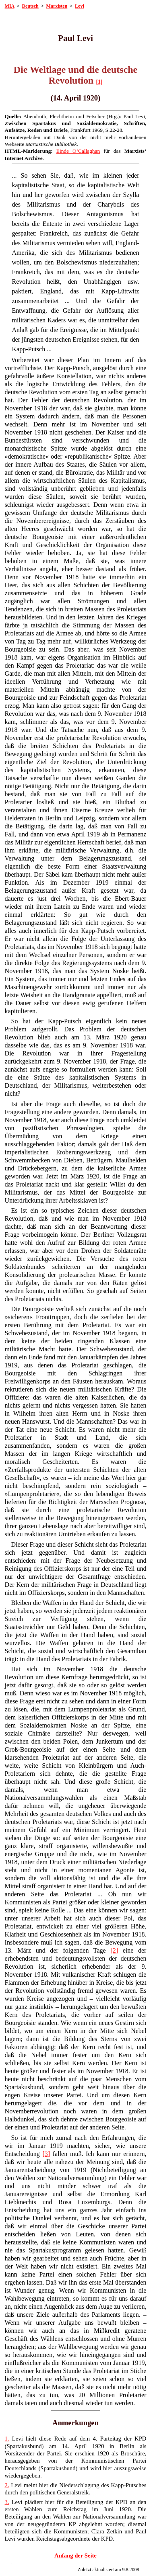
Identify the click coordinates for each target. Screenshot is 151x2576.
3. (7, 2502)
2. (7, 2485)
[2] (114, 1950)
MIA (9, 6)
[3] (46, 2153)
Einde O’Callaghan (78, 151)
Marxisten (57, 6)
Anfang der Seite (75, 2555)
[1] (99, 82)
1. (7, 2438)
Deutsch (30, 6)
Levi (79, 6)
